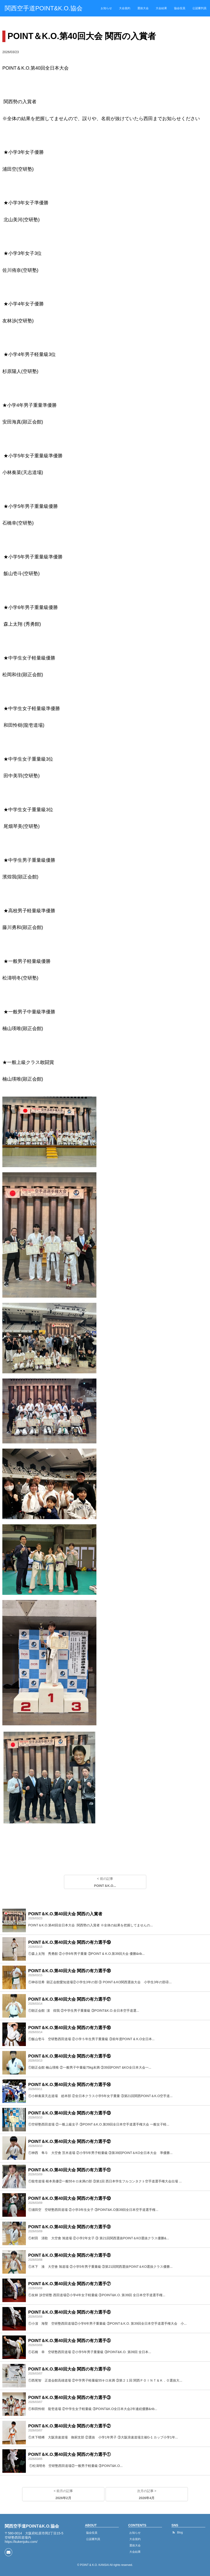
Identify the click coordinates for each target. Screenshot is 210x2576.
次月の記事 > (146, 2494)
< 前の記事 (105, 1882)
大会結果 (161, 8)
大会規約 (124, 8)
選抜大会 (143, 8)
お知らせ (106, 8)
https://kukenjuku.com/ (21, 2542)
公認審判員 (199, 8)
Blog (178, 2532)
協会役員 (179, 8)
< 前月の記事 (63, 2494)
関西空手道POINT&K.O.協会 (44, 8)
